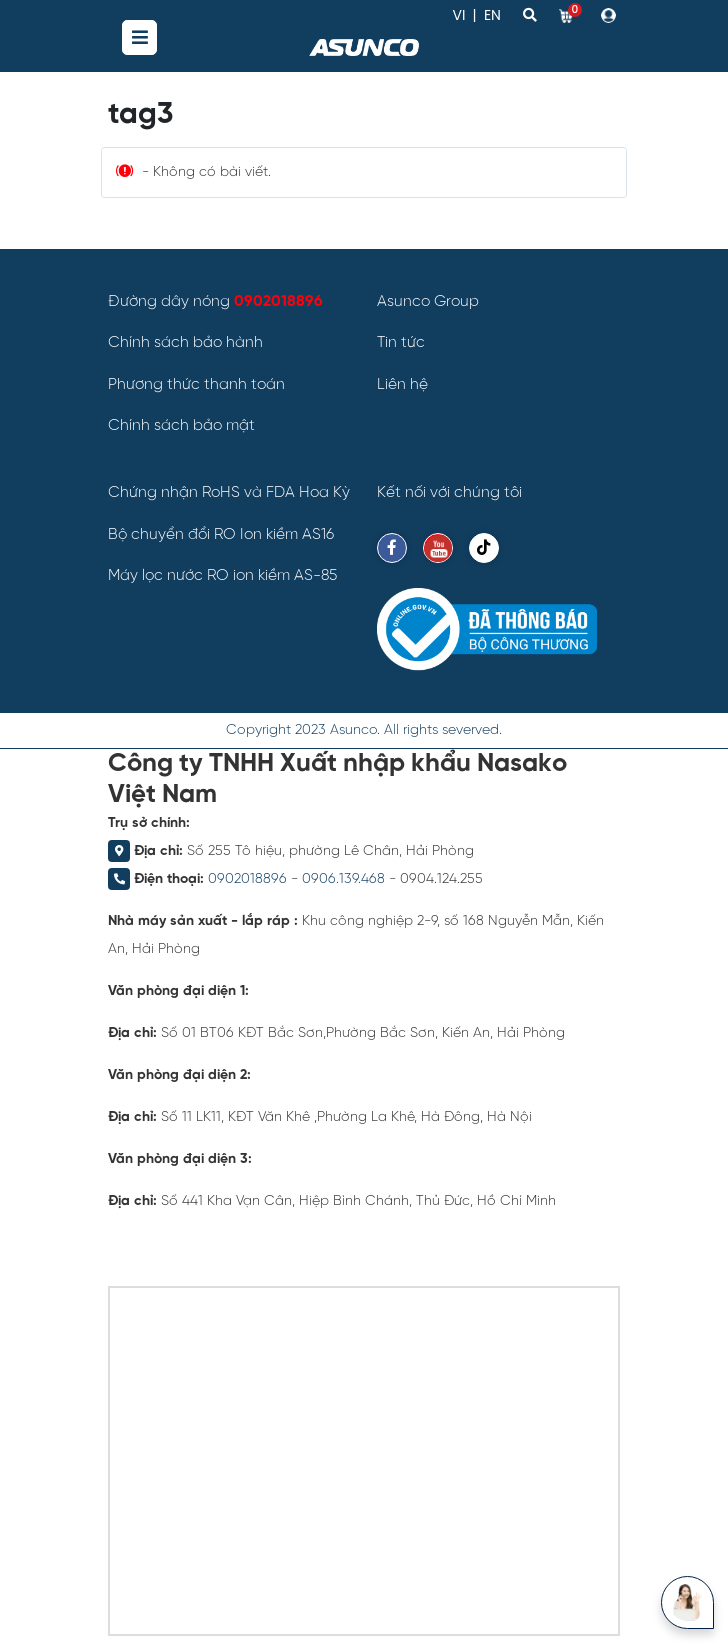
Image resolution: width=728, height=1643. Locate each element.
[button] (610, 15)
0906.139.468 (343, 879)
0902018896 (247, 879)
